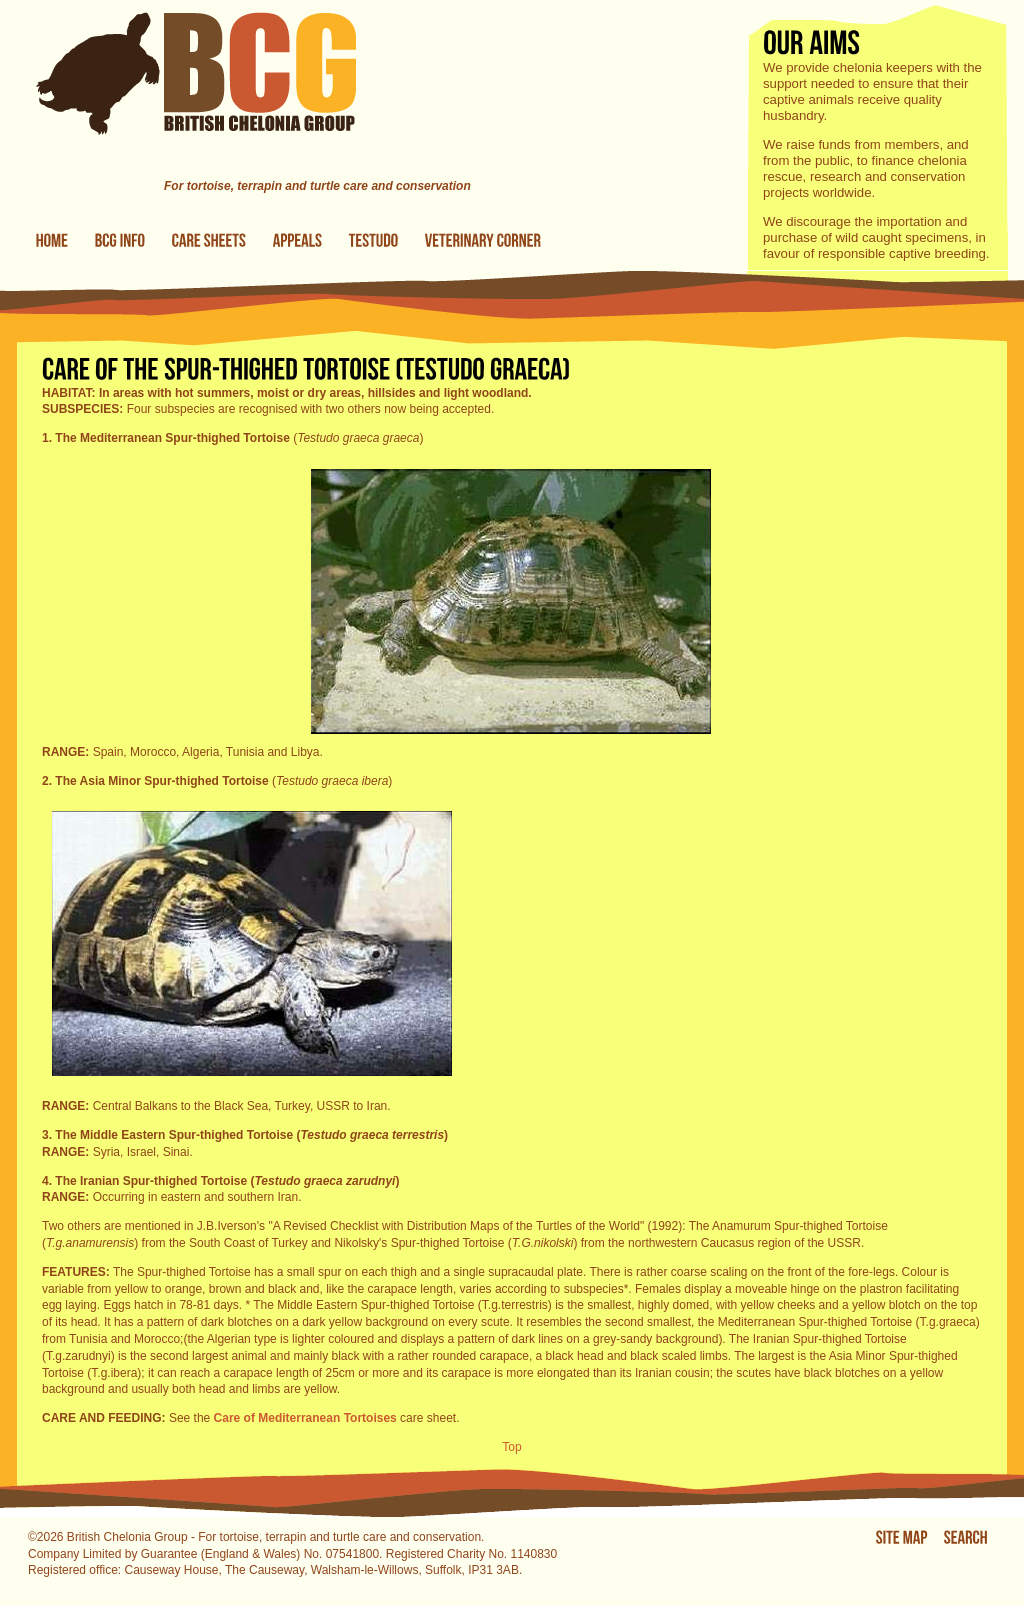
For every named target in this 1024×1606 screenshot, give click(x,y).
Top (511, 1447)
